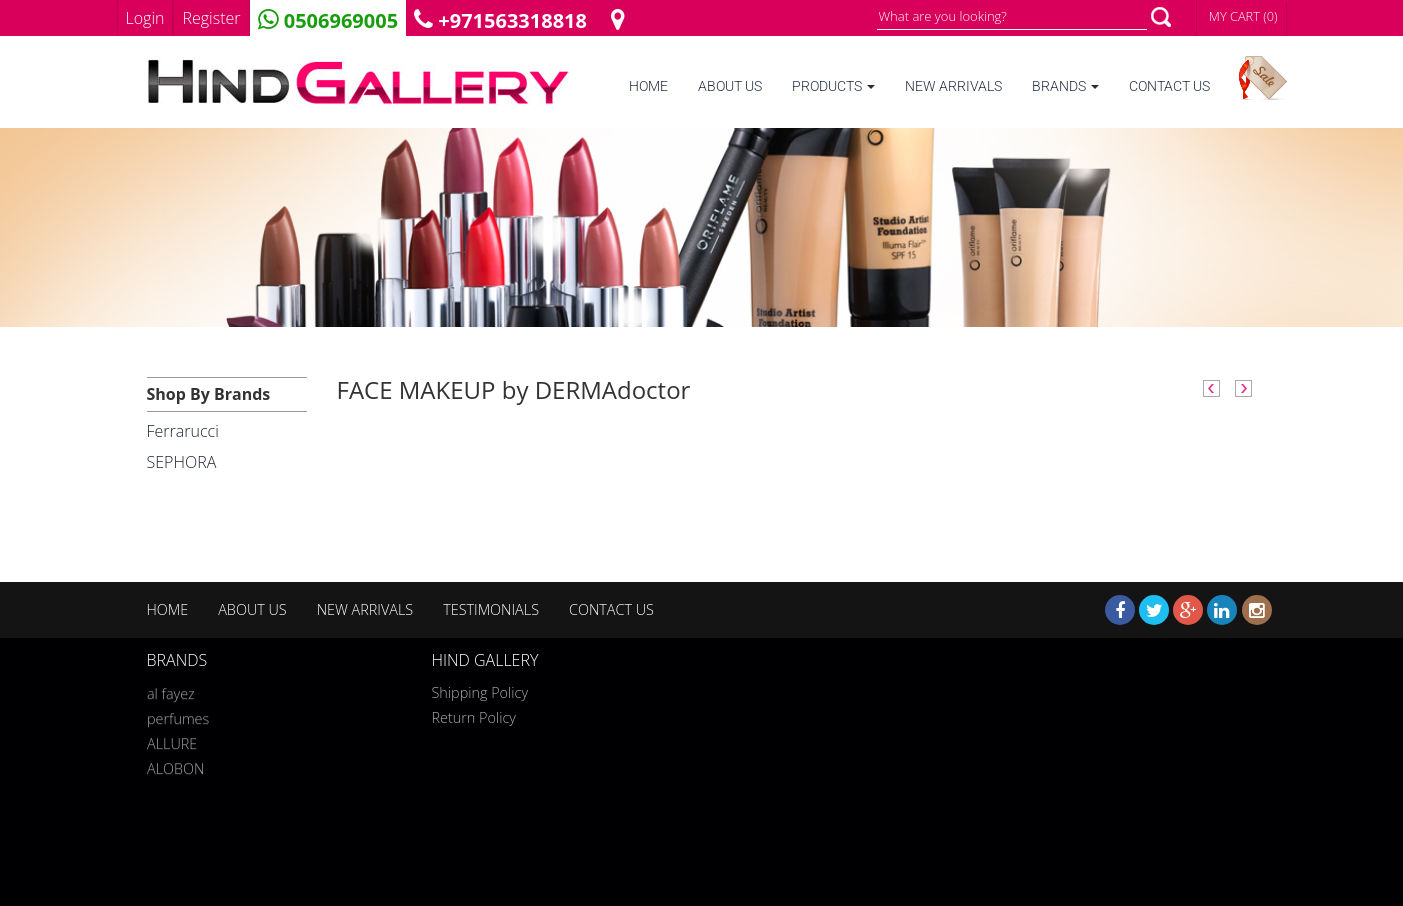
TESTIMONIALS (491, 609)
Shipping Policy (480, 692)
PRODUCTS (833, 86)
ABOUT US (730, 86)
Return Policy (474, 717)
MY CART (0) (1243, 16)
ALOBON (175, 765)
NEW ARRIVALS (953, 86)
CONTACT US (1169, 86)
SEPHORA (182, 462)
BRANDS (1065, 86)
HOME (648, 86)
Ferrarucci (183, 431)
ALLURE (172, 740)
